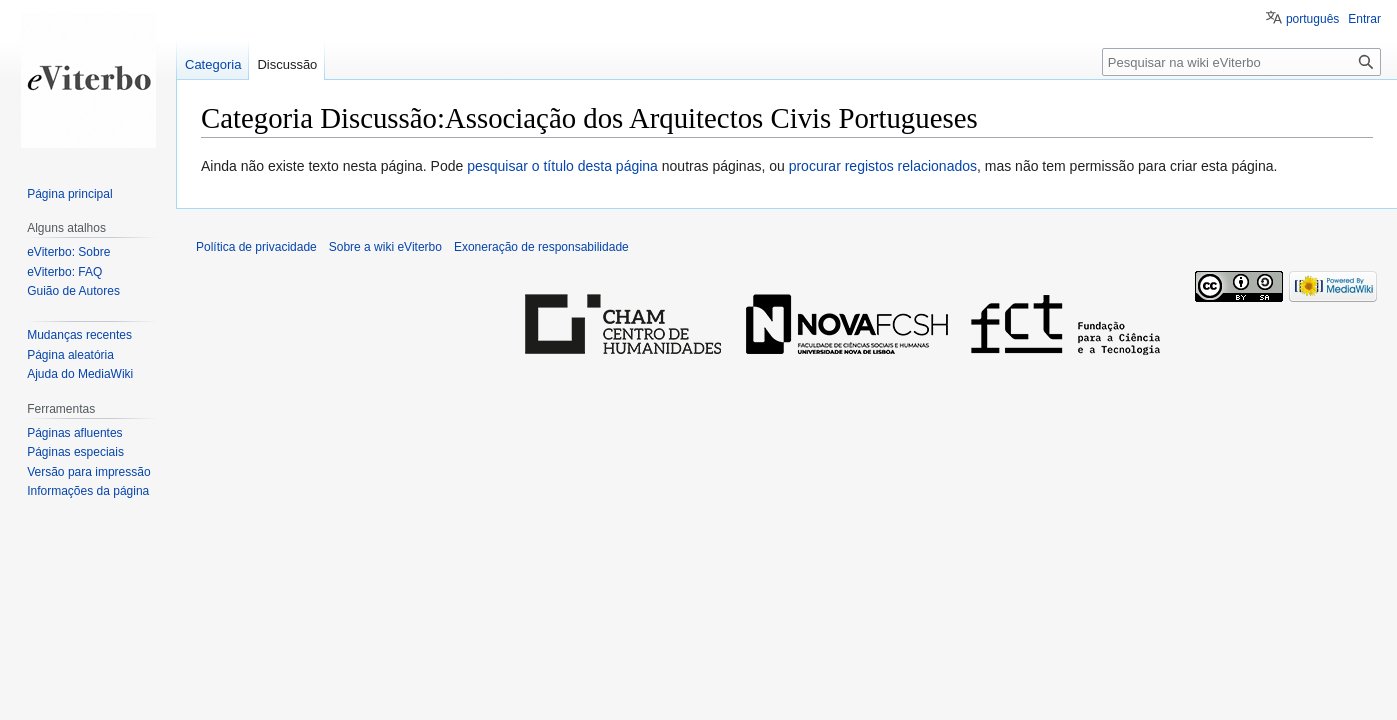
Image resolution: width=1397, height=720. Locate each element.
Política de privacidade (256, 247)
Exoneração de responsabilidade (541, 247)
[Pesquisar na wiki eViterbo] (1241, 62)
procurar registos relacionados (883, 166)
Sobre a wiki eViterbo (385, 247)
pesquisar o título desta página (562, 166)
